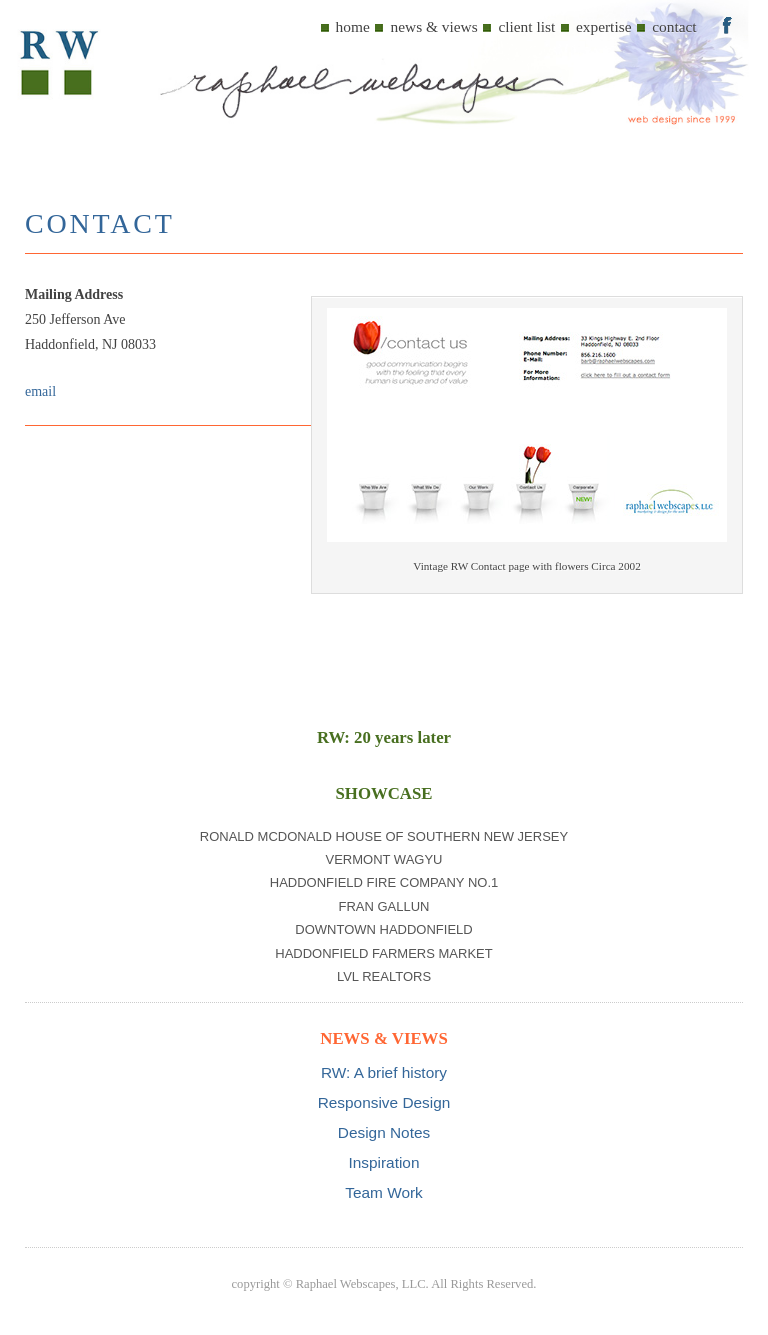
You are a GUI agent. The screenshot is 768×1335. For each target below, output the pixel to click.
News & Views (433, 26)
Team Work (384, 1192)
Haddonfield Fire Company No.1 (384, 882)
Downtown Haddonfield (383, 929)
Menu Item (727, 24)
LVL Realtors (384, 976)
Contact (674, 26)
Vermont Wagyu (383, 859)
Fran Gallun (383, 906)
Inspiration (383, 1162)
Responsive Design (384, 1102)
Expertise (604, 26)
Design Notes (384, 1132)
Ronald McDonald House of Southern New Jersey (384, 836)
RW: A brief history (384, 1072)
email (40, 391)
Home (353, 26)
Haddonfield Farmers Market (383, 953)
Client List (526, 26)
